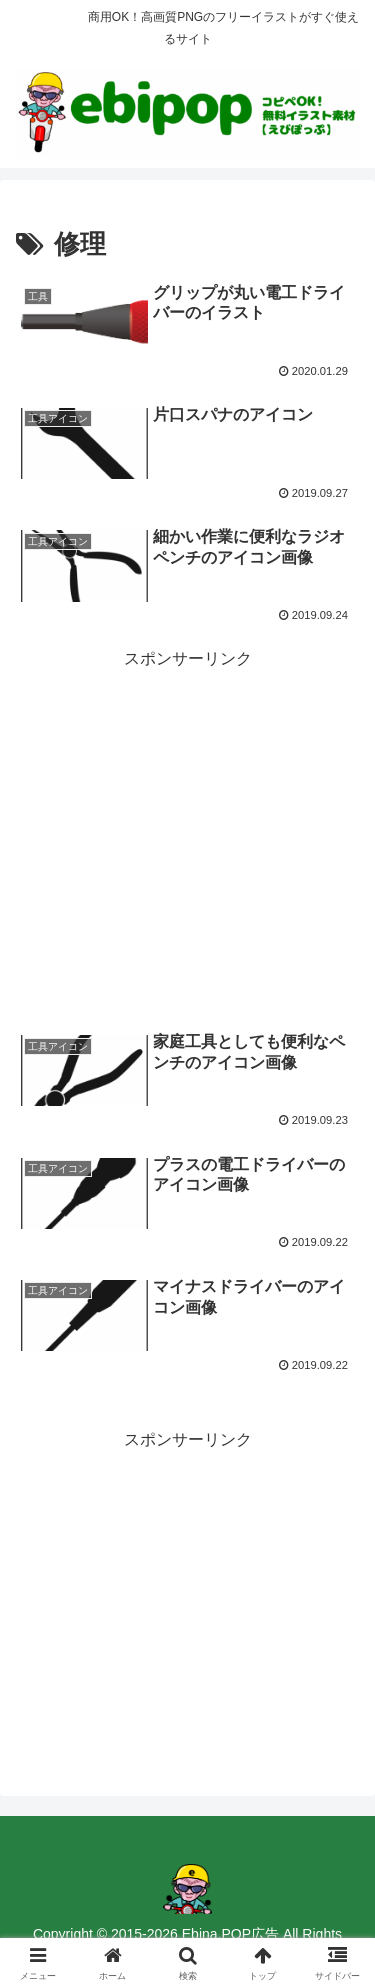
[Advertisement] (187, 813)
